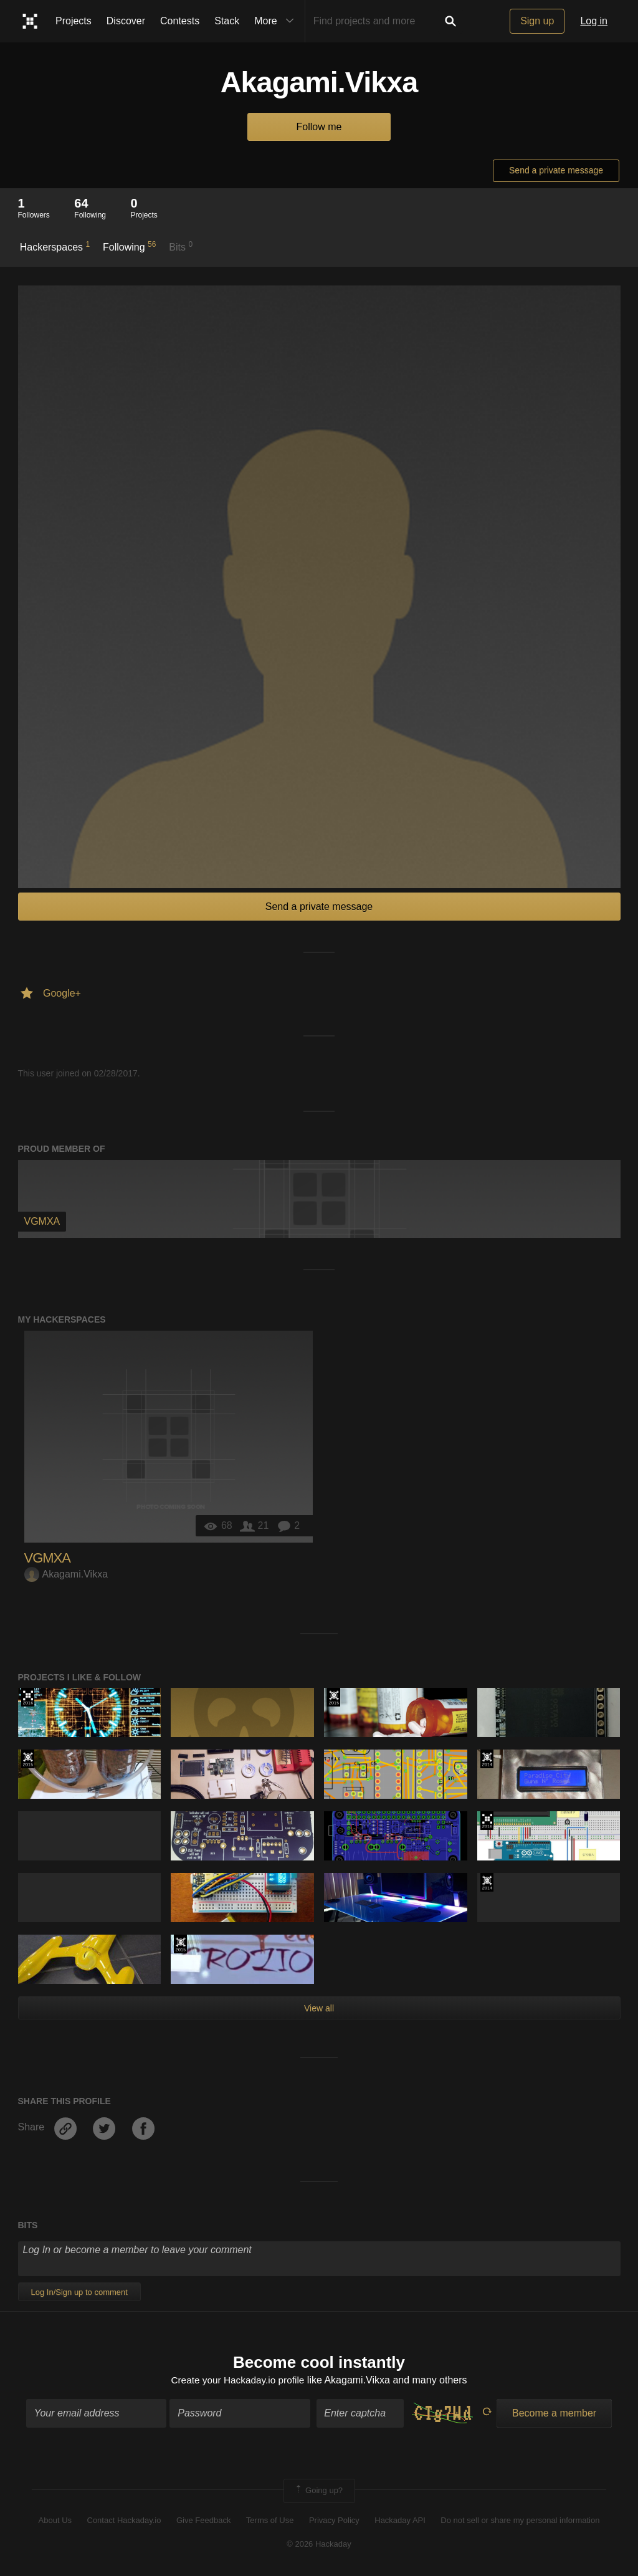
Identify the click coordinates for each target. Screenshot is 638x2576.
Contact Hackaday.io (124, 2521)
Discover (126, 21)
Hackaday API (400, 2521)
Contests (179, 21)
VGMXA (47, 1558)
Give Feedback (203, 2521)
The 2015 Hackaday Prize (333, 1697)
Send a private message (556, 170)
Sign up (537, 21)
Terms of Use (270, 2521)
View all (319, 2008)
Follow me (319, 127)
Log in (593, 21)
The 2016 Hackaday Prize (27, 1697)
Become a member (554, 2414)
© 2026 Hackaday (319, 2545)
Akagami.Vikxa (66, 1574)
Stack (226, 21)
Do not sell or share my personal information (519, 2521)
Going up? (318, 2492)
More (276, 21)
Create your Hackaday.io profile (237, 2381)
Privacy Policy (334, 2521)
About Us (55, 2521)
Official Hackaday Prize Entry (486, 1759)
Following (129, 246)
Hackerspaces (55, 246)
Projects (73, 21)
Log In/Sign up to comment (79, 2292)
